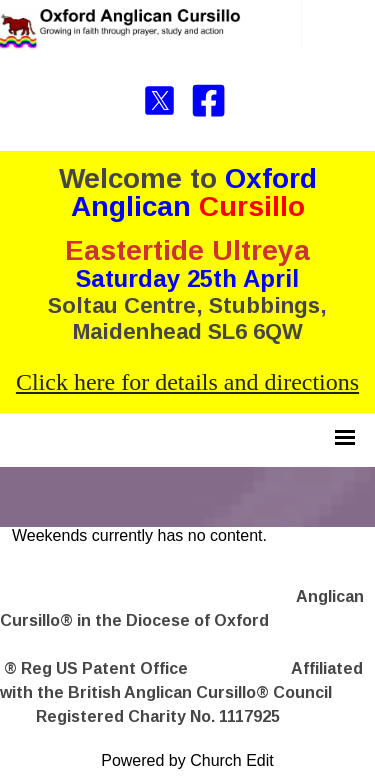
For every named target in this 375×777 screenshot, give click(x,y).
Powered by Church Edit (187, 760)
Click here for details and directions (187, 382)
